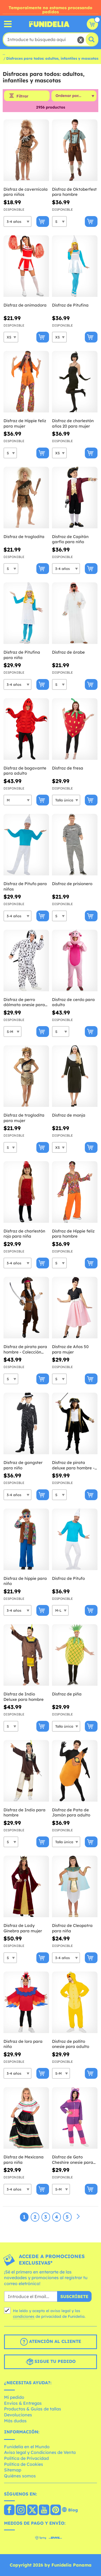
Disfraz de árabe (68, 652)
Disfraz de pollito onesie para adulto (70, 2044)
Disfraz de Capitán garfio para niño (70, 539)
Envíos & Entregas (23, 2403)
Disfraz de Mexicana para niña (24, 2159)
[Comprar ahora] (42, 221)
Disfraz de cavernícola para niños (26, 192)
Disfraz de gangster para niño (23, 1465)
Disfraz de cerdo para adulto (73, 1002)
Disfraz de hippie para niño (25, 1581)
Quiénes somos (20, 2475)
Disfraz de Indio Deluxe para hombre (24, 1696)
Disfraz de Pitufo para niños (25, 886)
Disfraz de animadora (25, 305)
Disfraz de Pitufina (70, 305)
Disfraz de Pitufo (68, 1578)
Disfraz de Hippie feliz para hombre (73, 1233)
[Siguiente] (78, 2217)
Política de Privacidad (26, 2458)
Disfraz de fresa (67, 768)
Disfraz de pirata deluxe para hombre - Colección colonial (73, 1465)
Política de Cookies (23, 2464)
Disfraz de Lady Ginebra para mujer (23, 1928)
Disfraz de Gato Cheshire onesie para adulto (72, 2159)
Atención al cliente (50, 2342)
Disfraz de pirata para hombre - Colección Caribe (25, 1349)
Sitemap (12, 2470)
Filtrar (22, 96)
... (4, 53)
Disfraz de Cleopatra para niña (72, 1928)
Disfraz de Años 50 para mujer (70, 1349)
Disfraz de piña (67, 1694)
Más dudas (15, 2420)
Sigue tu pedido (51, 2362)
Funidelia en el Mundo (27, 2446)
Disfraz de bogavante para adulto (25, 770)
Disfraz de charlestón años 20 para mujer (73, 423)
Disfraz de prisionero (72, 883)
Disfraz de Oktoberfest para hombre (74, 192)
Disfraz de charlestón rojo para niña (24, 1233)
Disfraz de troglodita (24, 536)
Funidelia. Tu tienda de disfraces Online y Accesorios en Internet (49, 24)
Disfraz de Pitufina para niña (22, 655)
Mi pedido (14, 2397)
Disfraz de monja (68, 1115)
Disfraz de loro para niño (23, 2044)
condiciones (23, 2316)
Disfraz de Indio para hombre (25, 1812)
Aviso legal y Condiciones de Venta (40, 2452)
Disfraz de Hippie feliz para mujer (25, 423)
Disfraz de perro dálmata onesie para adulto (24, 1002)
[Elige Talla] (18, 221)
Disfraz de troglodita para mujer (24, 1118)
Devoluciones (18, 2414)
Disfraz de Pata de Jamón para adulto (71, 1812)
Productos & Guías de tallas (32, 2409)
